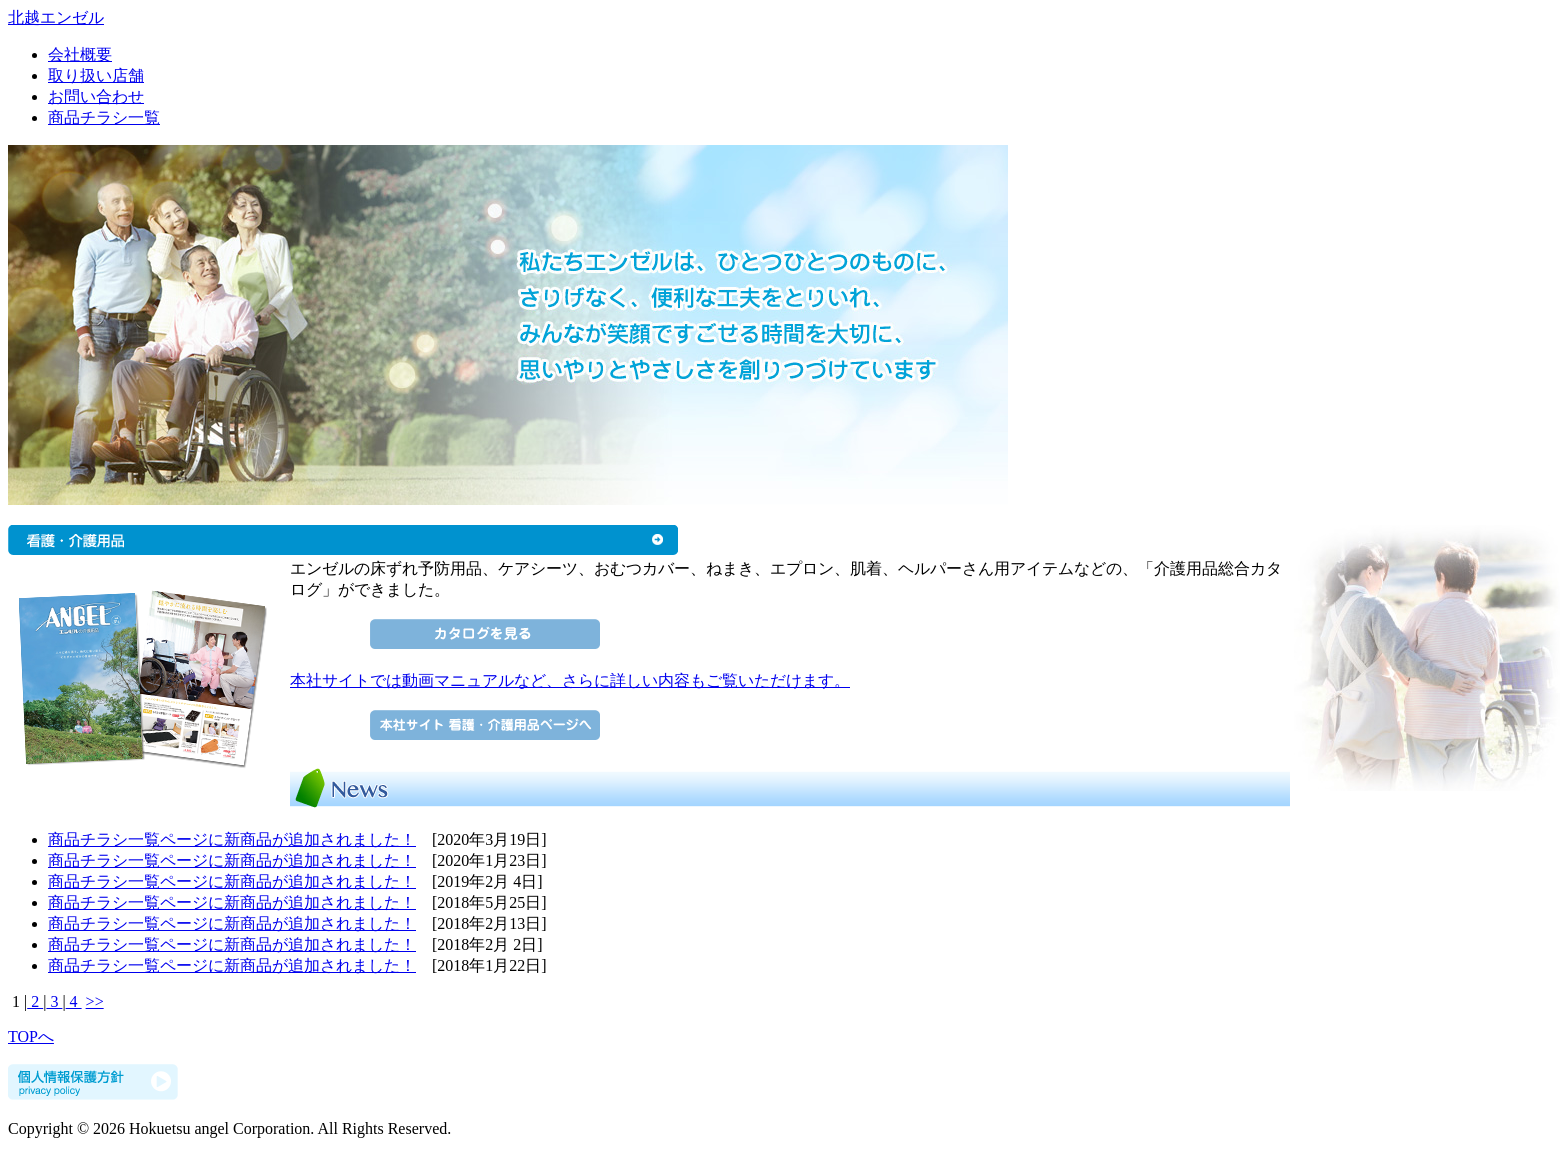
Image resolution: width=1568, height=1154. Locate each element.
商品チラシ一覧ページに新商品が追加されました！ (232, 839)
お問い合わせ (96, 96)
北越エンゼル (56, 17)
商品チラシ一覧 (104, 117)
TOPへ (31, 1036)
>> (95, 1001)
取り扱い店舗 (96, 75)
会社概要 (80, 54)
